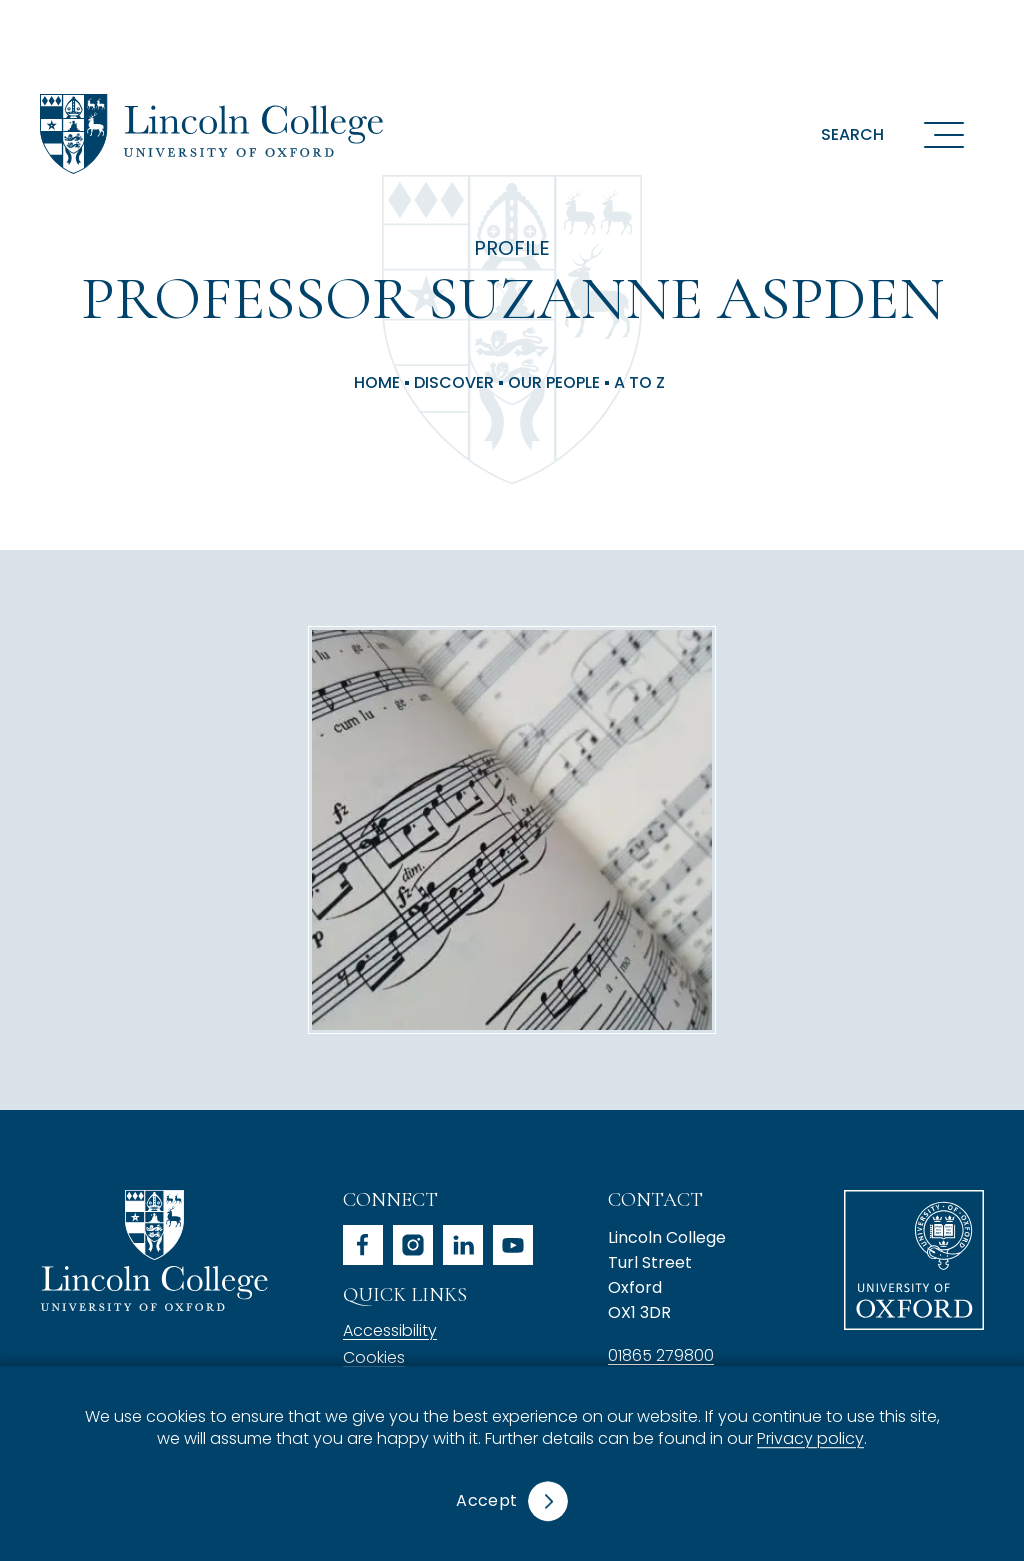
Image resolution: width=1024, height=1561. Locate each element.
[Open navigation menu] (944, 134)
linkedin (463, 1245)
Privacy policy (810, 1439)
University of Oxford (914, 1260)
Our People (554, 383)
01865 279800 (661, 1355)
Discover (454, 383)
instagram (413, 1245)
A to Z (639, 383)
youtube (513, 1245)
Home (377, 383)
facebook (363, 1245)
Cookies (374, 1357)
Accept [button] (486, 1500)
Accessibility (390, 1330)
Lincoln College (154, 1250)
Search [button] (852, 134)
